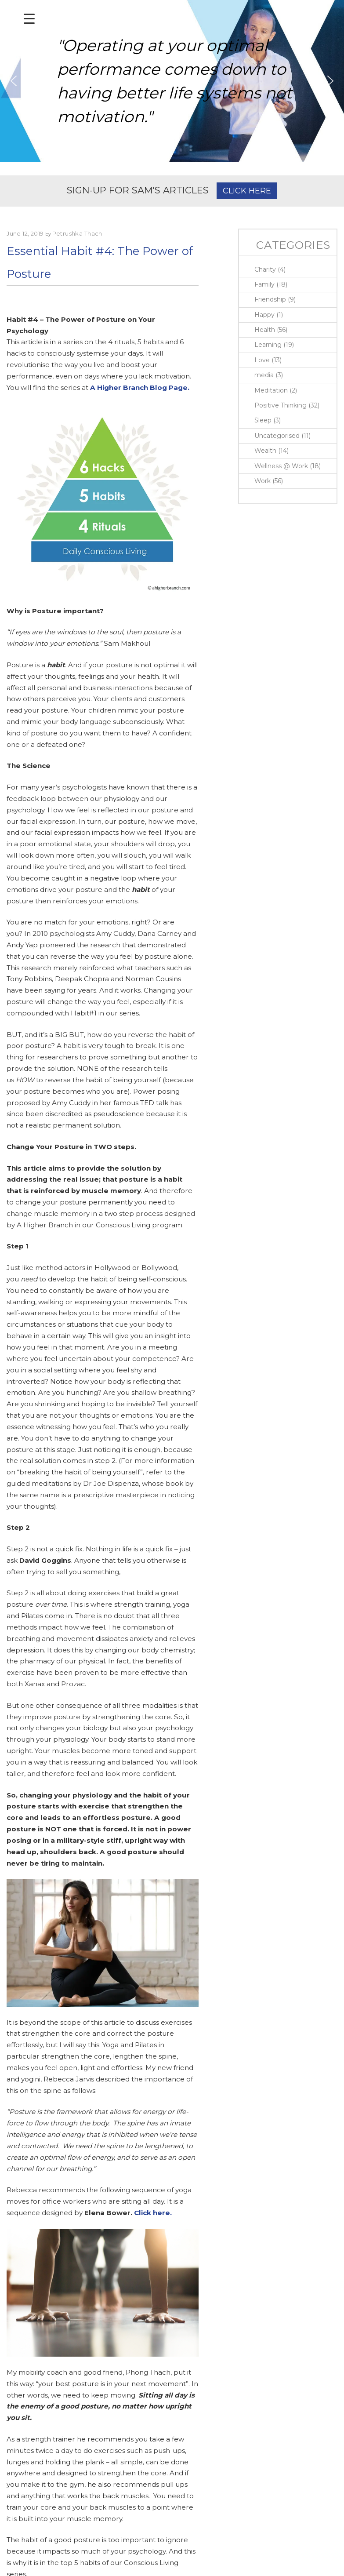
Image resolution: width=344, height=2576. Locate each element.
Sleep (263, 420)
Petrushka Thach (77, 233)
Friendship (270, 299)
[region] (172, 81)
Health (264, 330)
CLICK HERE (247, 191)
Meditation (271, 390)
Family (264, 284)
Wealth (265, 451)
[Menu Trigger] (29, 19)
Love (262, 360)
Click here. (153, 2213)
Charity (265, 269)
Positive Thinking (280, 405)
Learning (268, 345)
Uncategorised (277, 436)
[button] (14, 81)
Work (262, 481)
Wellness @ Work (281, 466)
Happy (264, 315)
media (264, 375)
